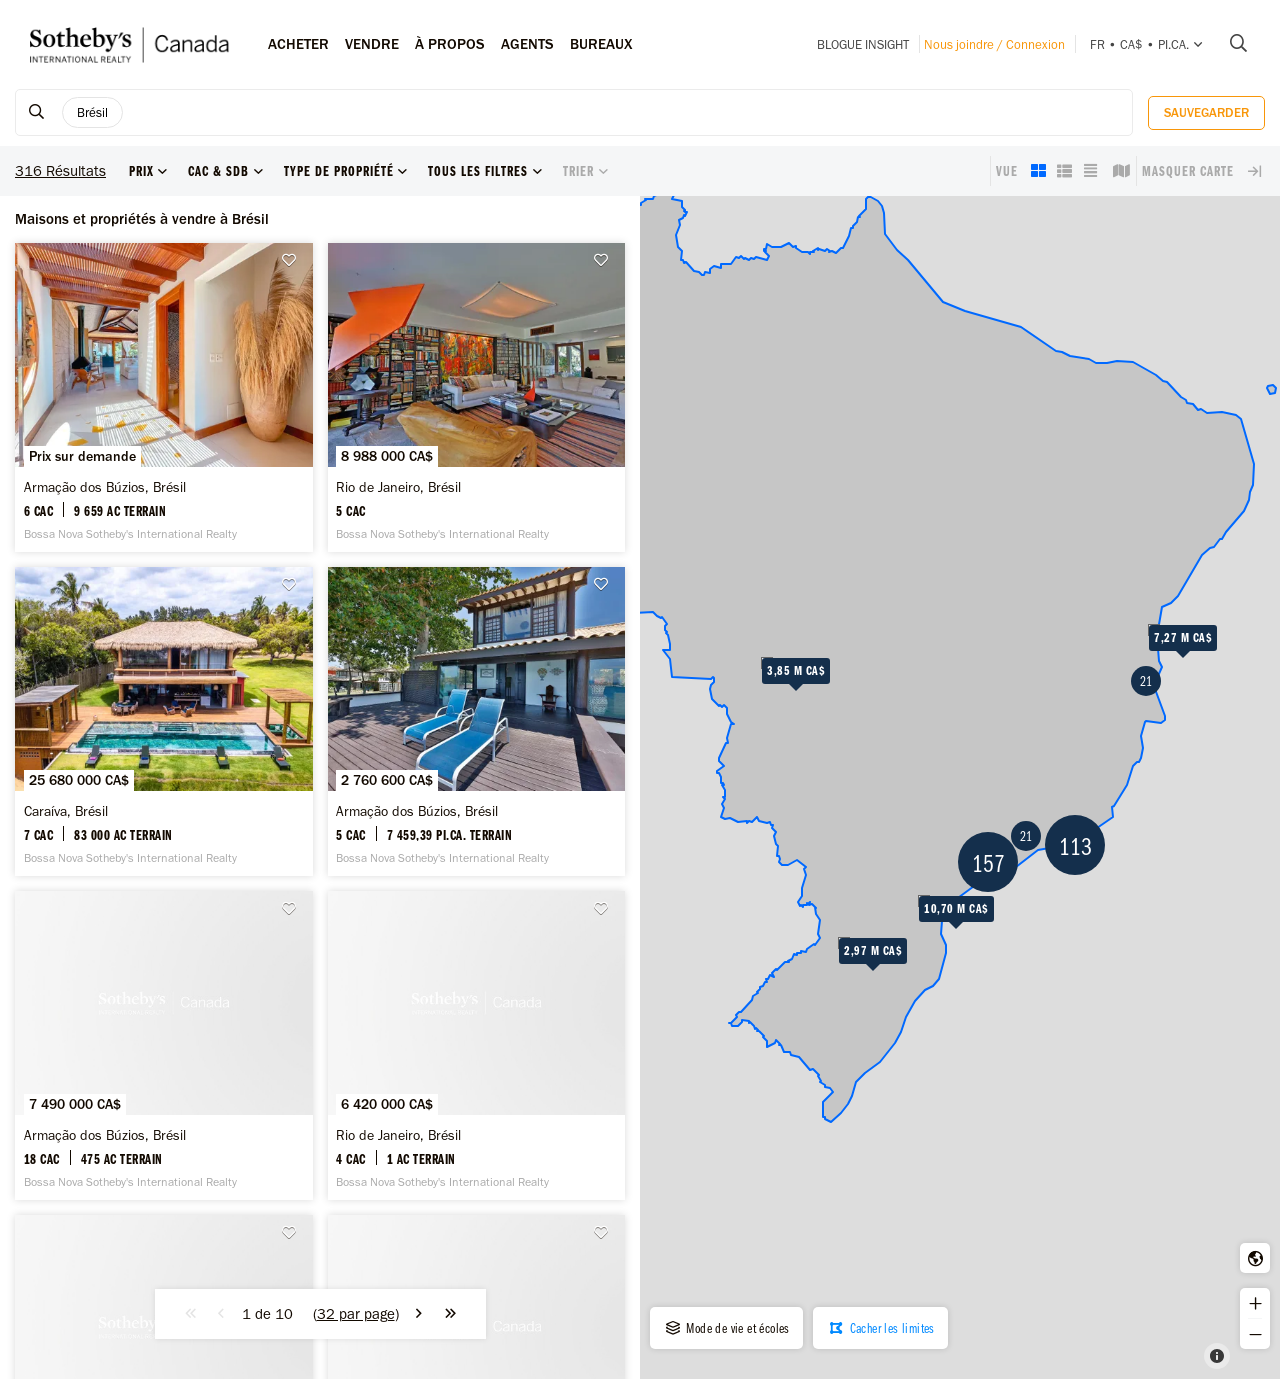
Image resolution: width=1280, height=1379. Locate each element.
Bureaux (601, 44)
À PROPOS (450, 44)
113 (1075, 845)
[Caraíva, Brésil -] (164, 721)
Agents (527, 44)
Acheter (298, 44)
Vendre (372, 44)
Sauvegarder (1206, 112)
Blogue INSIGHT (863, 44)
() (356, 1314)
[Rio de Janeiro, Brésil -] (477, 397)
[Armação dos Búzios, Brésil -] (164, 397)
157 (988, 862)
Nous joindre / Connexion (994, 44)
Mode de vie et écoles (726, 1328)
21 (1146, 681)
